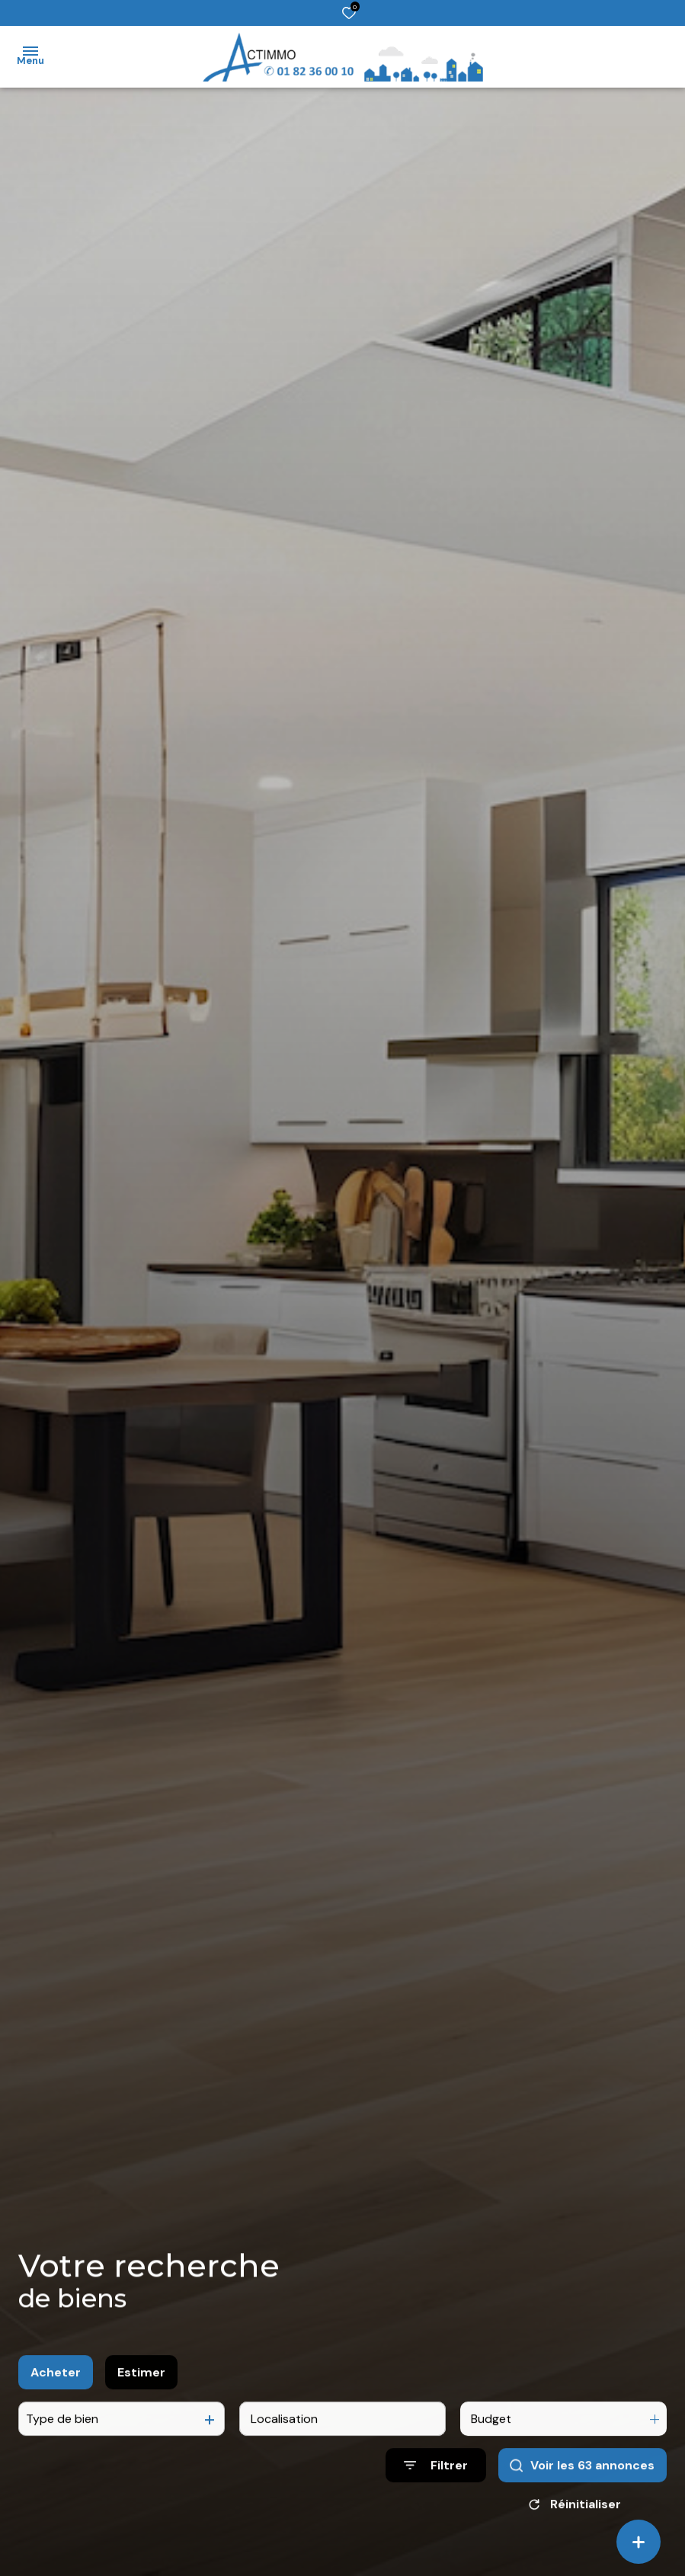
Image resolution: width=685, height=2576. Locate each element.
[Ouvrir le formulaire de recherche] (436, 2484)
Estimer (141, 2390)
